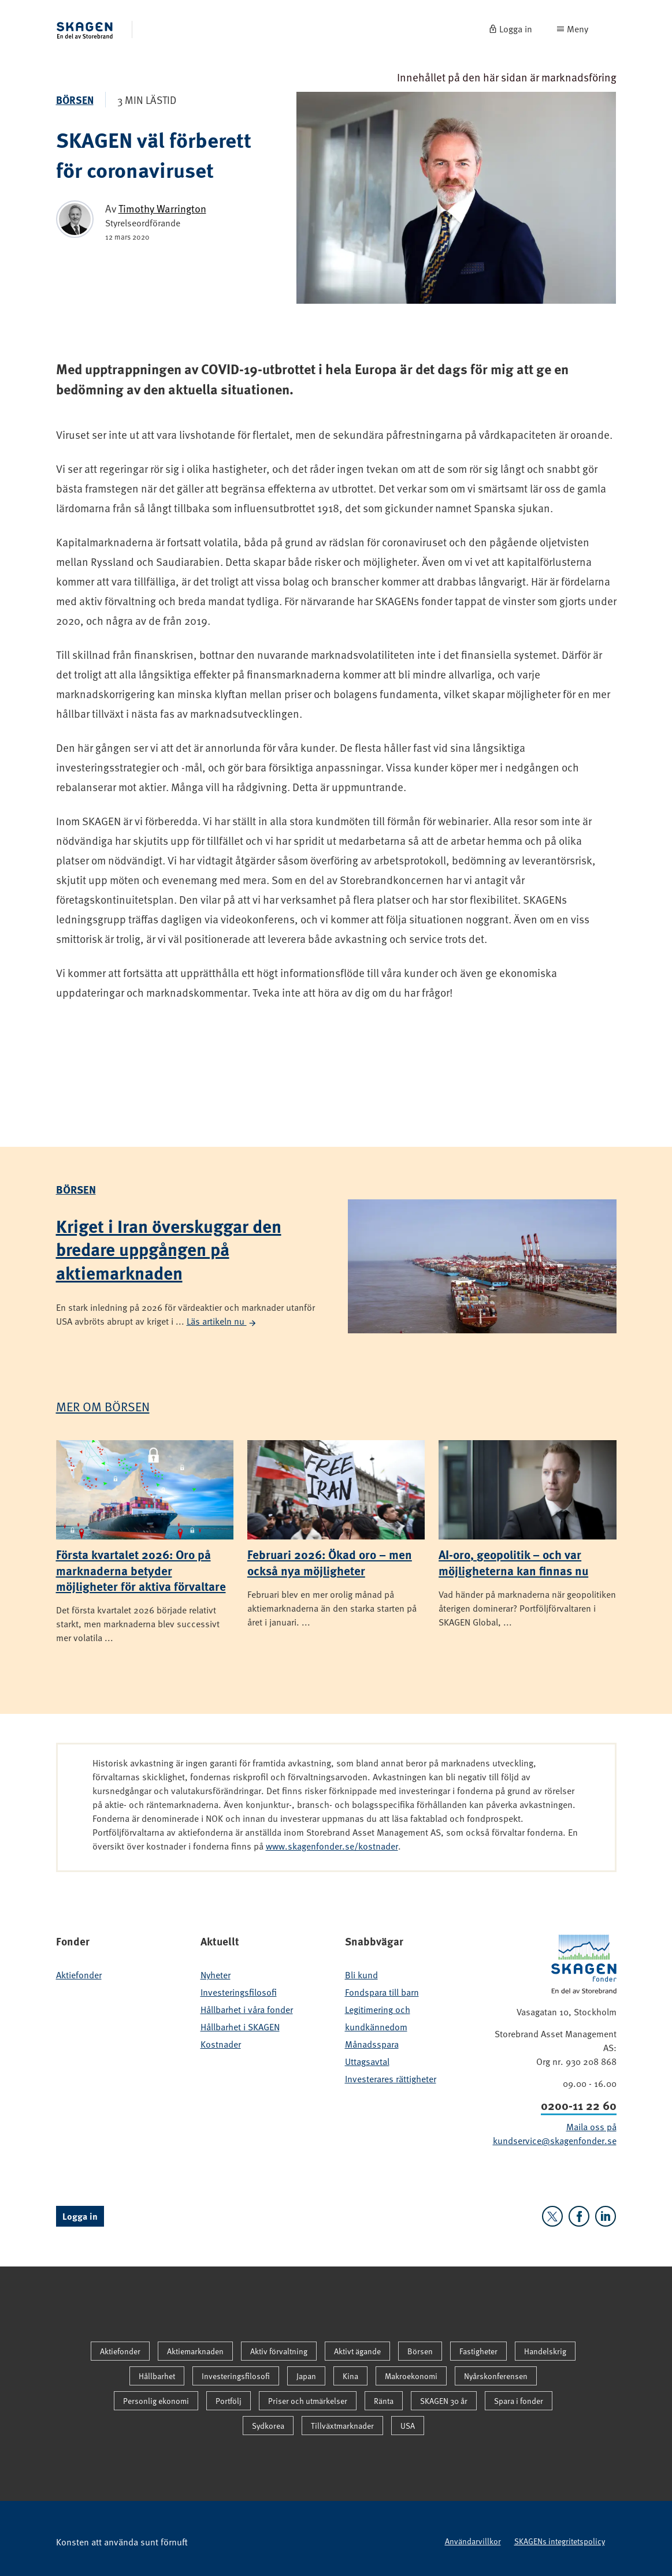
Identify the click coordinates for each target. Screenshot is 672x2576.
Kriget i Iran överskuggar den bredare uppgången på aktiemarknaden (168, 1249)
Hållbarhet (157, 2376)
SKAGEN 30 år (443, 2401)
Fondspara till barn (382, 1992)
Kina (350, 2376)
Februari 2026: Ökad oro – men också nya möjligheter (329, 1561)
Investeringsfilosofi (239, 1992)
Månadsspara (372, 2044)
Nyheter (216, 1975)
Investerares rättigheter (390, 2079)
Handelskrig (545, 2351)
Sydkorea (268, 2426)
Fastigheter (478, 2351)
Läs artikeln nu (222, 1321)
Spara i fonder (518, 2401)
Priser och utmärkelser (307, 2401)
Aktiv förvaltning (278, 2351)
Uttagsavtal (367, 2061)
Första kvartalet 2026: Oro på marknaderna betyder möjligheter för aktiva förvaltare (141, 1569)
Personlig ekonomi (156, 2401)
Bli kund (361, 1975)
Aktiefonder (79, 1975)
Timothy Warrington (162, 208)
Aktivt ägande (357, 2351)
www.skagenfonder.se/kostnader (332, 1846)
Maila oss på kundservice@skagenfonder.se (555, 2134)
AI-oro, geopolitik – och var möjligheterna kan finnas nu (513, 1561)
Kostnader (221, 2044)
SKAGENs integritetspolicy (559, 2541)
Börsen (75, 99)
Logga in (80, 2216)
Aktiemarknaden (195, 2351)
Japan (306, 2376)
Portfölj (229, 2401)
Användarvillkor (473, 2541)
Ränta (383, 2401)
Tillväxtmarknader (342, 2426)
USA (407, 2426)
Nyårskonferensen (496, 2376)
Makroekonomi (411, 2376)
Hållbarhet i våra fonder (247, 2009)
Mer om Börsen (103, 1406)
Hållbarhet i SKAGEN (240, 2027)
